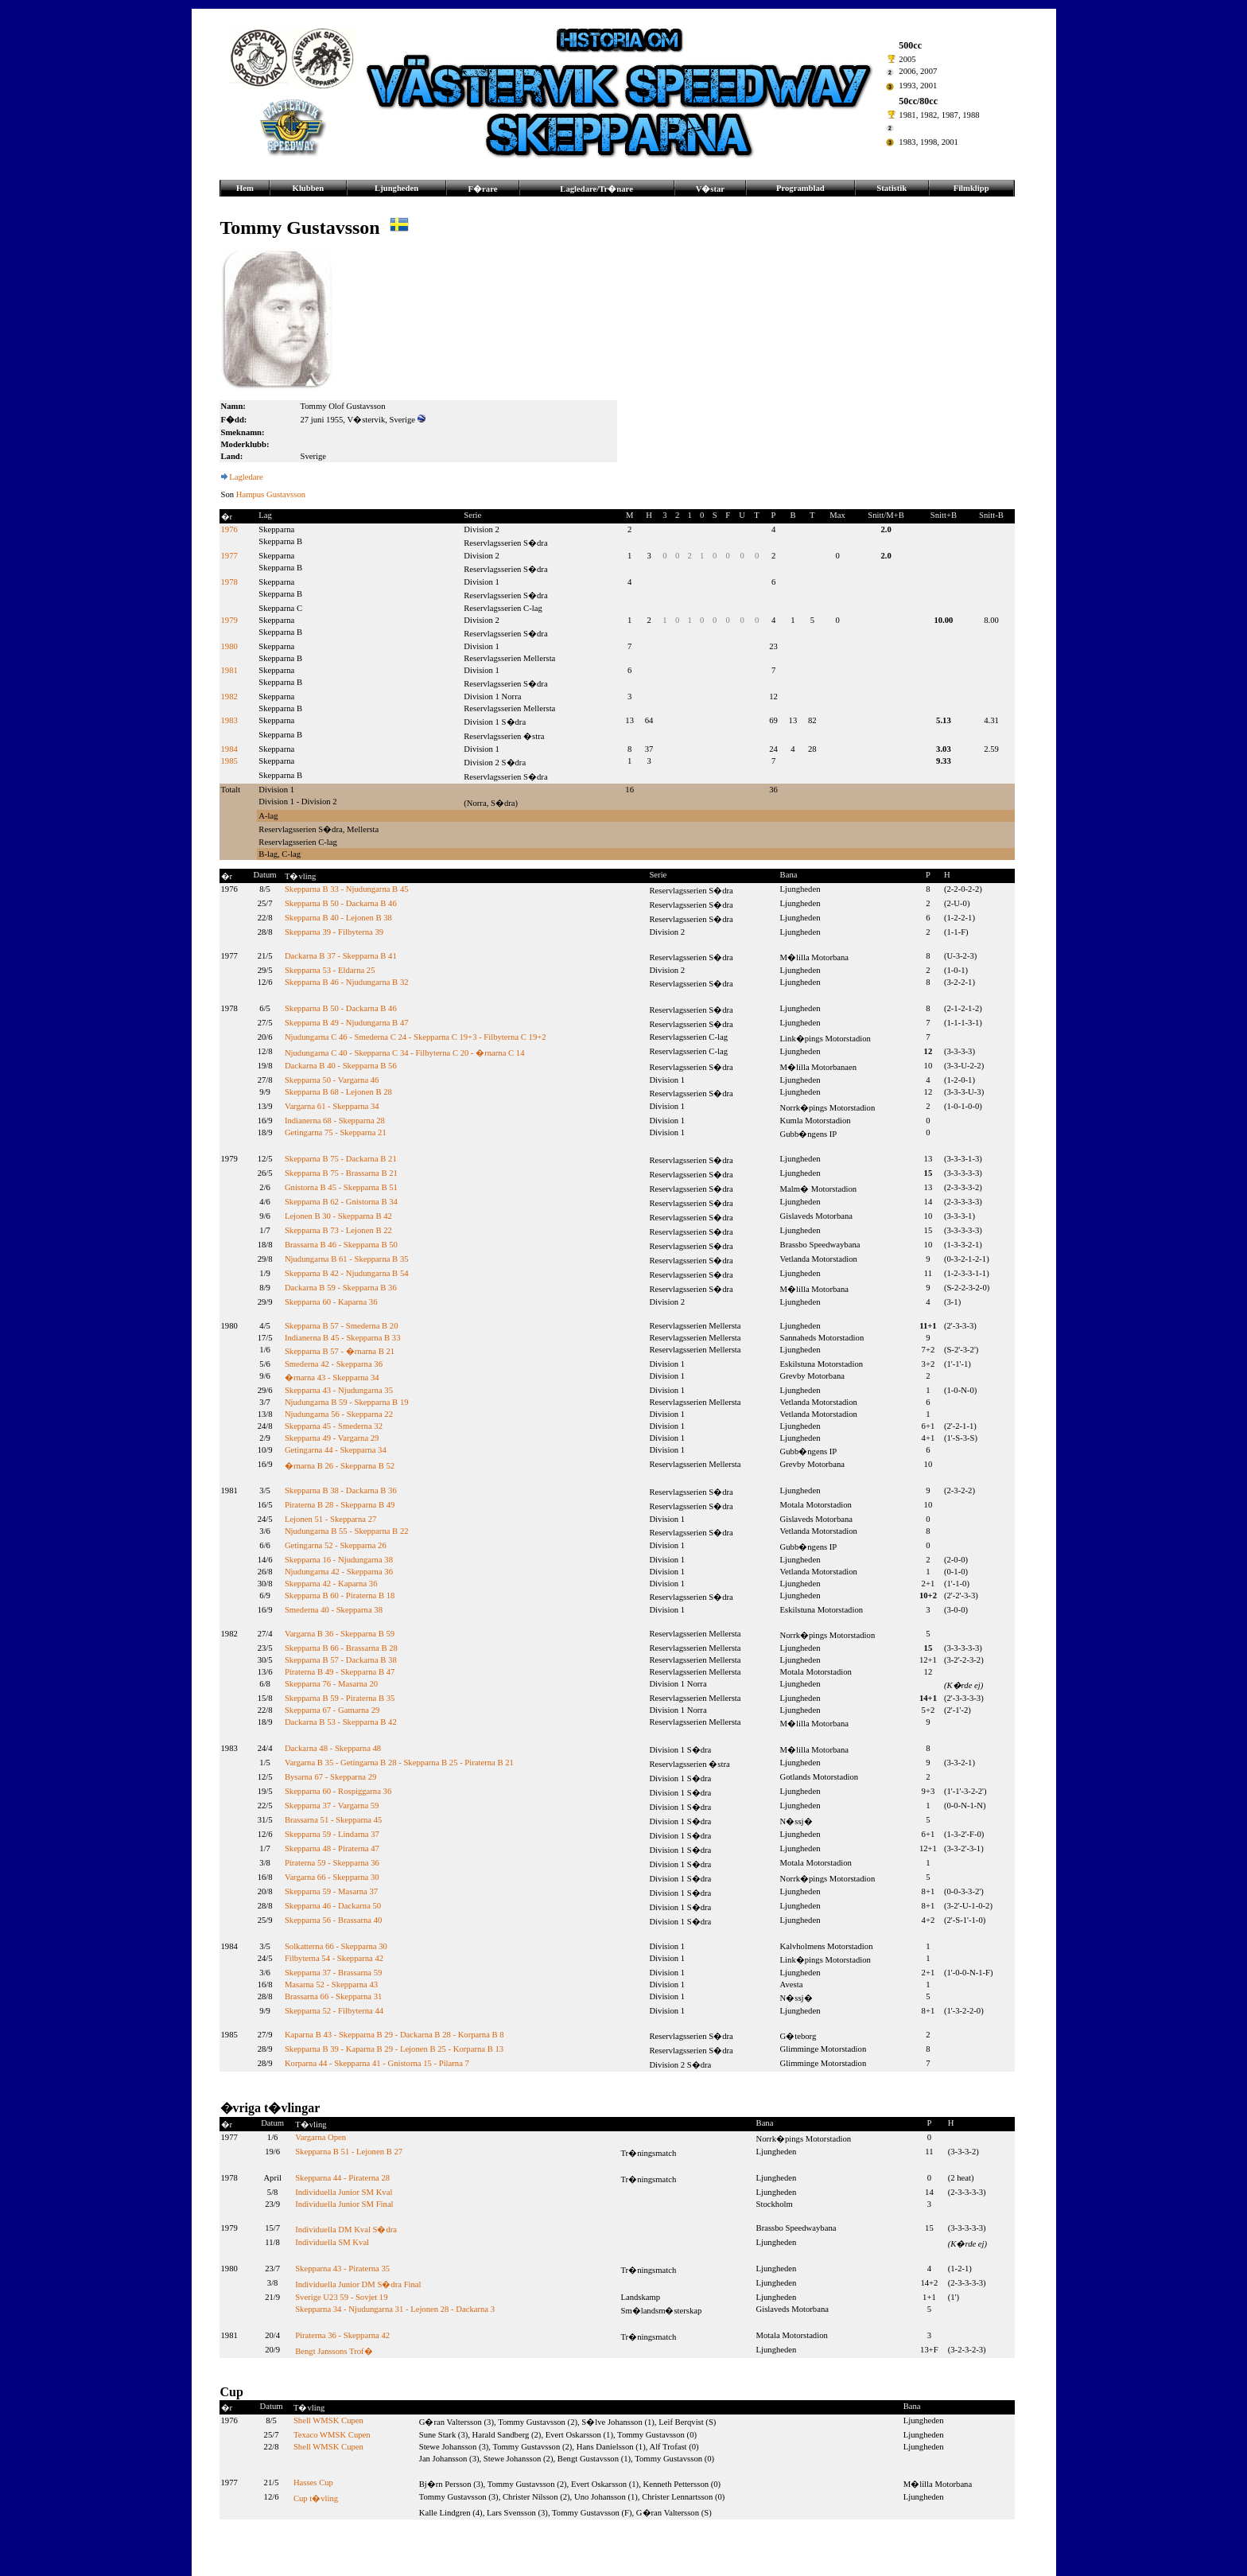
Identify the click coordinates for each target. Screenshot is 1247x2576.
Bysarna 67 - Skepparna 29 (330, 1776)
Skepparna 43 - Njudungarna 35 (339, 1390)
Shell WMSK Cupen (328, 2420)
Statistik (891, 188)
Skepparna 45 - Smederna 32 (334, 1426)
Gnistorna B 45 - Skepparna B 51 (341, 1187)
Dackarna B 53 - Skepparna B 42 (341, 1722)
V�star (710, 189)
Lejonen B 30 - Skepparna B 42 (338, 1216)
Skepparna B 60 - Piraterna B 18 (340, 1595)
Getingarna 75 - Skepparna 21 (336, 1132)
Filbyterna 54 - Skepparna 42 (334, 1958)
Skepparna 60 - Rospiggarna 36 (338, 1791)
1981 (229, 670)
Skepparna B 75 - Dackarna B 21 (341, 1158)
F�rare (483, 189)
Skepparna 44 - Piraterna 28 (342, 2177)
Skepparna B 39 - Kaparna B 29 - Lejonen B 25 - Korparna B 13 (394, 2049)
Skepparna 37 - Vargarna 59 (332, 1805)
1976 (229, 529)
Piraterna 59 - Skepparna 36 (332, 1862)
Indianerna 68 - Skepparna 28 (335, 1120)
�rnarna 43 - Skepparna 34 (332, 1377)
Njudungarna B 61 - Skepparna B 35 (347, 1259)
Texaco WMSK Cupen (332, 2434)
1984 (229, 749)
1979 (229, 620)
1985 (229, 761)
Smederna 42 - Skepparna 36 (334, 1364)
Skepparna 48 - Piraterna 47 (332, 1848)
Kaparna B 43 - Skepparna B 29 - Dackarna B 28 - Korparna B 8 (394, 2034)
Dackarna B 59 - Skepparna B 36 (341, 1287)
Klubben (308, 188)
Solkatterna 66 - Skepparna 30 (336, 1946)
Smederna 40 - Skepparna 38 (334, 1609)
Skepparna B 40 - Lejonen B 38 (338, 917)
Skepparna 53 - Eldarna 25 (330, 970)
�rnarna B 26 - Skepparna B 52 (339, 1465)
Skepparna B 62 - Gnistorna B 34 (341, 1201)
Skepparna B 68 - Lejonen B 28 (338, 1092)
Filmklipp (971, 188)
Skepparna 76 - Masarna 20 (331, 1683)
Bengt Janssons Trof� (333, 2351)
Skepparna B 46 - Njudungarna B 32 (347, 982)
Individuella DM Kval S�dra (346, 2229)
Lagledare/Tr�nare (596, 189)
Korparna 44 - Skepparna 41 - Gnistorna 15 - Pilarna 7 (377, 2063)
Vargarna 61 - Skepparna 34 (332, 1106)
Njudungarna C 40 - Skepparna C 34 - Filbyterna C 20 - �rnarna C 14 (405, 1053)
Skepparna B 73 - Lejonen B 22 (338, 1230)
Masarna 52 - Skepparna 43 (331, 1984)
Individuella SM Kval (332, 2242)
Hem (245, 188)
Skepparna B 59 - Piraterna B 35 (340, 1698)
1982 (229, 696)
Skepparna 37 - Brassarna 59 (334, 1972)
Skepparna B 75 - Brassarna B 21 (341, 1173)
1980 (229, 646)
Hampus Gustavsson (270, 494)
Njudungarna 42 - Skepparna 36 (339, 1571)
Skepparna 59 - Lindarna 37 (332, 1834)
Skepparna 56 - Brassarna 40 (334, 1920)
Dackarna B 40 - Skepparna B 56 (341, 1065)
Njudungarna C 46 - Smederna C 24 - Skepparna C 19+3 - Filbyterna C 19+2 (415, 1037)
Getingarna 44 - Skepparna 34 (336, 1450)
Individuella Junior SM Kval (343, 2192)
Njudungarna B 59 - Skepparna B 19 (347, 1402)
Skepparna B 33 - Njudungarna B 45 (347, 889)
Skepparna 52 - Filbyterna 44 (334, 2010)
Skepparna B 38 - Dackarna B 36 (341, 1490)
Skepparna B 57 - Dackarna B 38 (341, 1660)
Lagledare (246, 477)
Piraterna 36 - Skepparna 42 (342, 2335)
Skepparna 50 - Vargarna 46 (332, 1080)
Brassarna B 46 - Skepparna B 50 (341, 1244)
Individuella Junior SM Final (344, 2204)
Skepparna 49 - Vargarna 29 (332, 1438)
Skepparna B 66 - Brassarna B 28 (341, 1648)
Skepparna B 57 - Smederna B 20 (341, 1325)
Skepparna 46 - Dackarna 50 (333, 1905)
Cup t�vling (315, 2498)
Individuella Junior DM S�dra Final (358, 2284)
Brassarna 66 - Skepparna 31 (334, 1996)
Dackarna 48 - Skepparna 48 (333, 1748)
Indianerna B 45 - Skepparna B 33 (343, 1337)
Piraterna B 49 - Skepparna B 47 (340, 1671)
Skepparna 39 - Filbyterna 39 (334, 932)
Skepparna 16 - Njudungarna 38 (339, 1559)
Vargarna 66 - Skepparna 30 (332, 1877)
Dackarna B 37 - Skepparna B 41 (341, 955)
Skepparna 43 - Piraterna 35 (342, 2268)
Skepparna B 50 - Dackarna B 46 (341, 903)
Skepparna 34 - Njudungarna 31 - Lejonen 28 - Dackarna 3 (395, 2309)
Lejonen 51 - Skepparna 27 (330, 1519)
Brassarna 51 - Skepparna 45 (334, 1819)
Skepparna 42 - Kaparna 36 (331, 1583)
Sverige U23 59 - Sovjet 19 (341, 2297)
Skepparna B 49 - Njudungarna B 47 (347, 1022)
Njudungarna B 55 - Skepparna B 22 (347, 1531)
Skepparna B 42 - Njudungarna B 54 (347, 1273)
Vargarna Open (320, 2137)
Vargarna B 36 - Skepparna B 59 (339, 1633)
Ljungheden (396, 188)
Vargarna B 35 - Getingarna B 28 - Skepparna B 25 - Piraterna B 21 (399, 1762)
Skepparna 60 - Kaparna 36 (331, 1302)
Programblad (800, 188)
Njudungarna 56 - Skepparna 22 (339, 1414)
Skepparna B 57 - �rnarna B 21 (339, 1351)
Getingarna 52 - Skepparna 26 (336, 1545)
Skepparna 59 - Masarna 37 (331, 1891)
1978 (229, 582)
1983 (229, 720)
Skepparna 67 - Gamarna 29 (332, 1710)
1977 (229, 555)
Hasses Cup (313, 2482)
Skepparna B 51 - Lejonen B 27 (348, 2151)
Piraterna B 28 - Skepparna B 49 (340, 1504)
